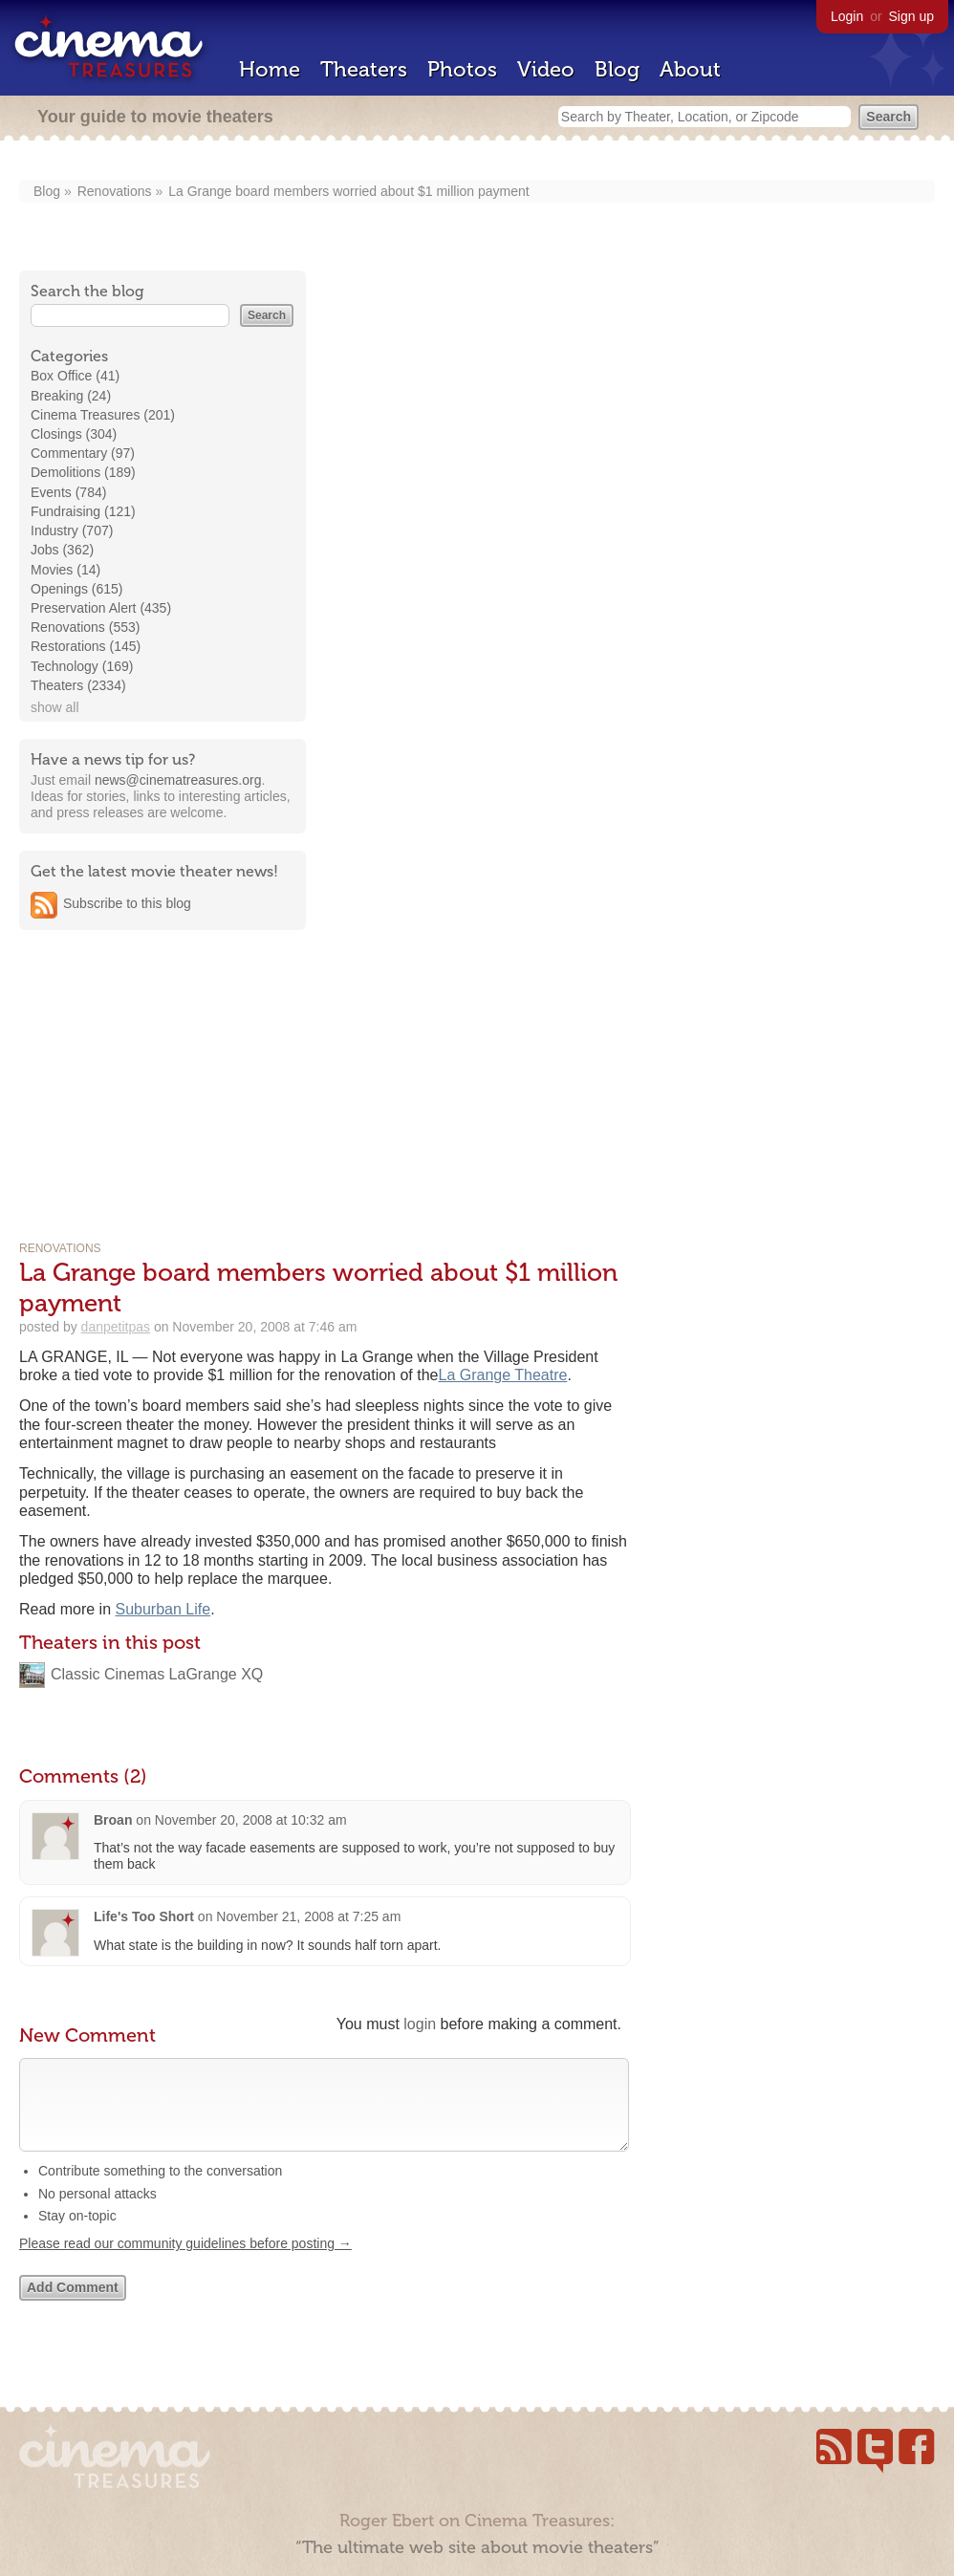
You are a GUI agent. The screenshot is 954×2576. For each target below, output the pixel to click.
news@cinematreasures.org (178, 780)
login (419, 2024)
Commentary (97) (83, 453)
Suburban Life (163, 1609)
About (690, 69)
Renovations (114, 191)
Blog (617, 69)
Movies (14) (65, 569)
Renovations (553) (85, 627)
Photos (462, 69)
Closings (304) (74, 434)
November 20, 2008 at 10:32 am (251, 1820)
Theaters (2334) (78, 685)
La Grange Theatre (502, 1375)
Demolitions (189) (83, 472)
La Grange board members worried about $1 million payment (348, 191)
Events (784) (68, 492)
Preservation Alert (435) (101, 608)
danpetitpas (115, 1326)
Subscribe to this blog (127, 903)
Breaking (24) (71, 395)
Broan (113, 1820)
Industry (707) (72, 530)
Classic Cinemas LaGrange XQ (157, 1674)
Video (546, 69)
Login (847, 16)
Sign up (911, 16)
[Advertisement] (162, 1066)
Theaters (363, 69)
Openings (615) (77, 588)
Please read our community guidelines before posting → (185, 2262)
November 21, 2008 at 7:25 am (308, 1916)
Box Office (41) (75, 375)
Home (269, 69)
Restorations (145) (86, 646)
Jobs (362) (62, 549)
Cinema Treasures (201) (103, 414)
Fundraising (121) (83, 511)
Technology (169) (82, 666)
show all (55, 707)
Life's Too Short (144, 1916)
